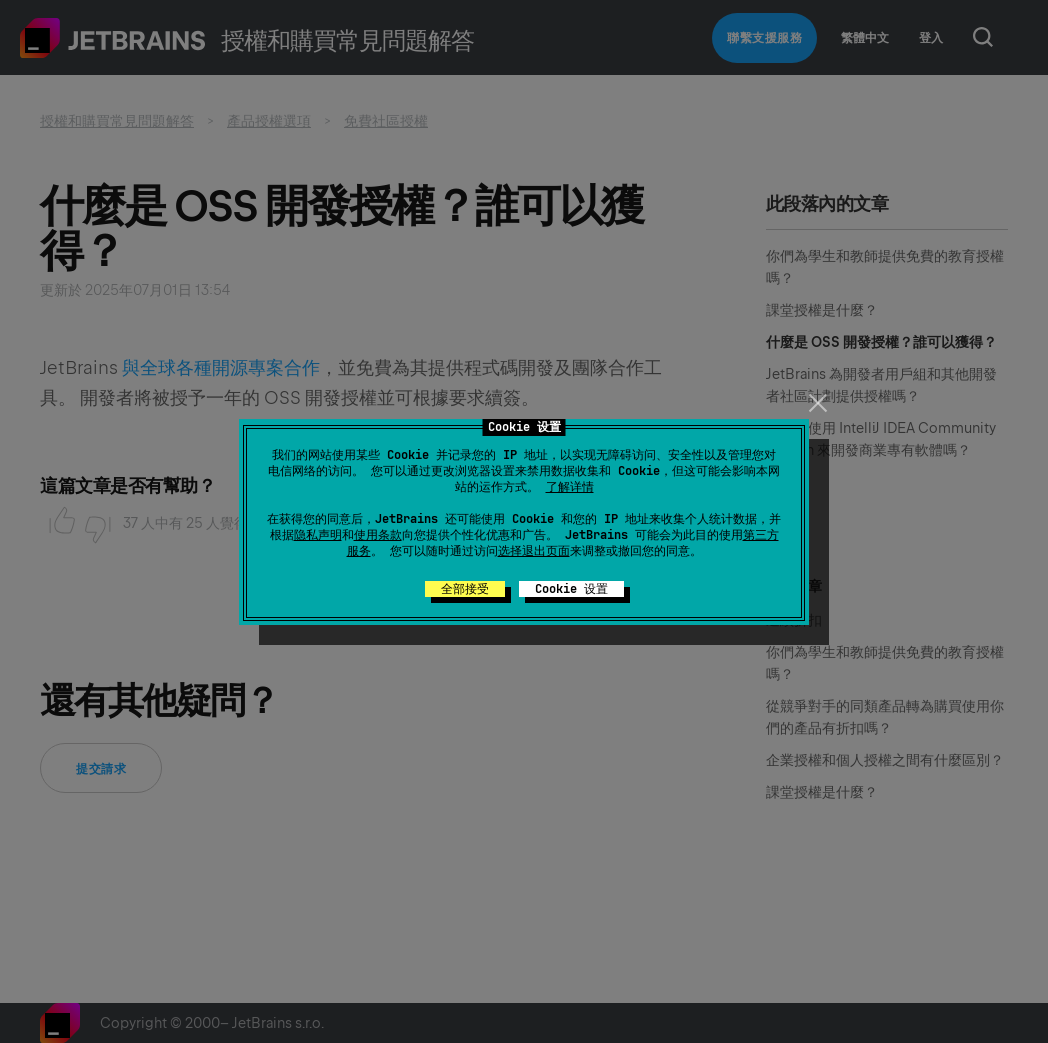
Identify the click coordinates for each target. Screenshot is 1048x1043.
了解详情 (570, 487)
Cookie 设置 (571, 589)
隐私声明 (318, 535)
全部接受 (465, 589)
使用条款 (378, 535)
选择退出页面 (534, 551)
